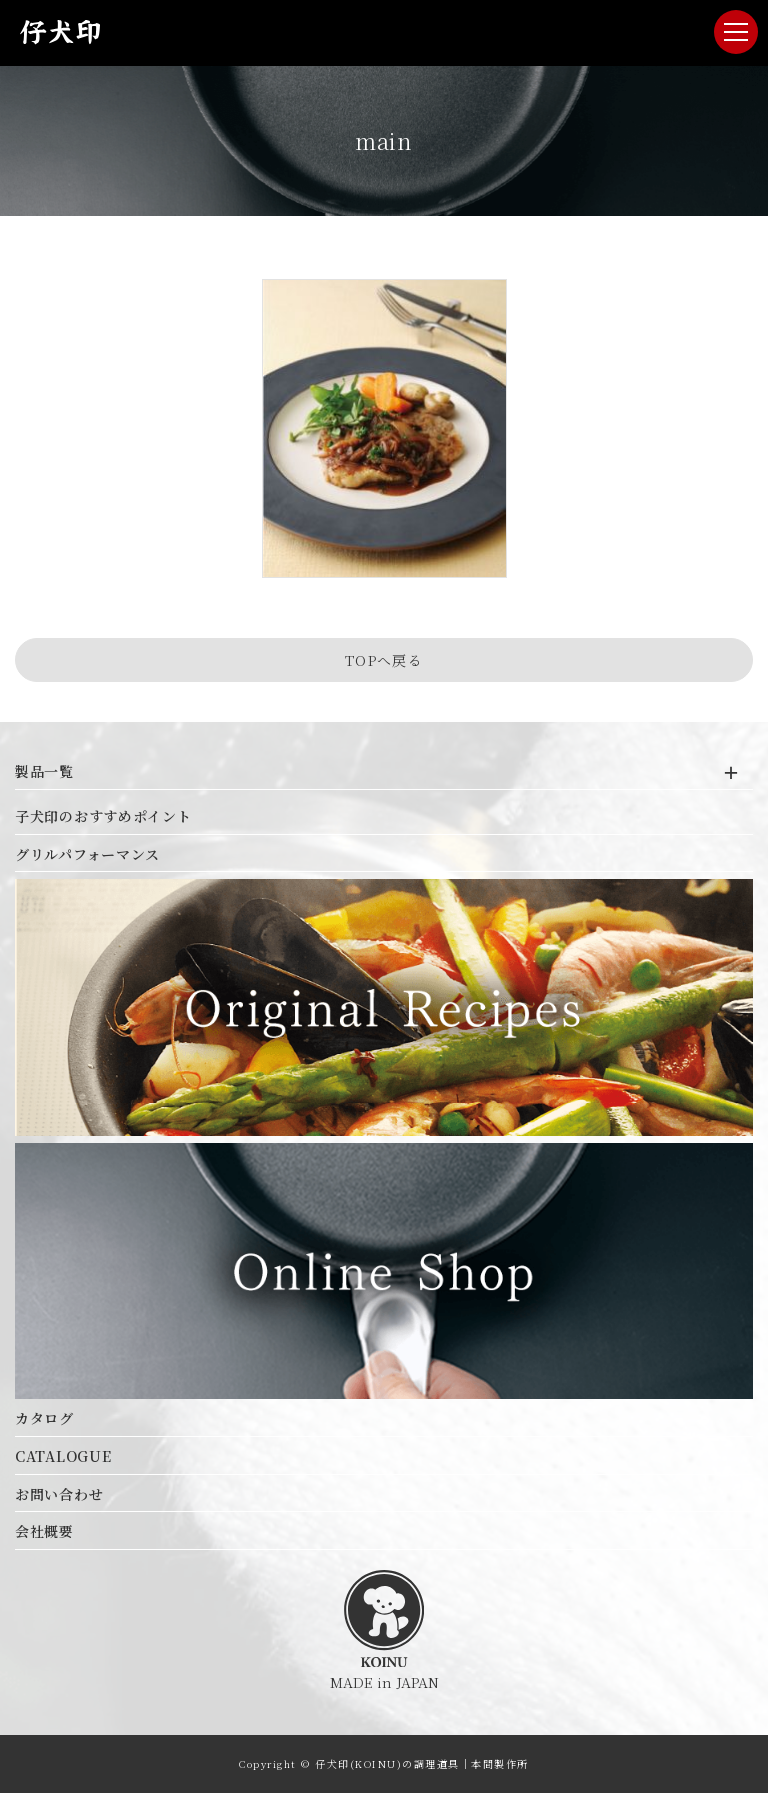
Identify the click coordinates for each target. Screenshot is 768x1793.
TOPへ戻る (384, 660)
